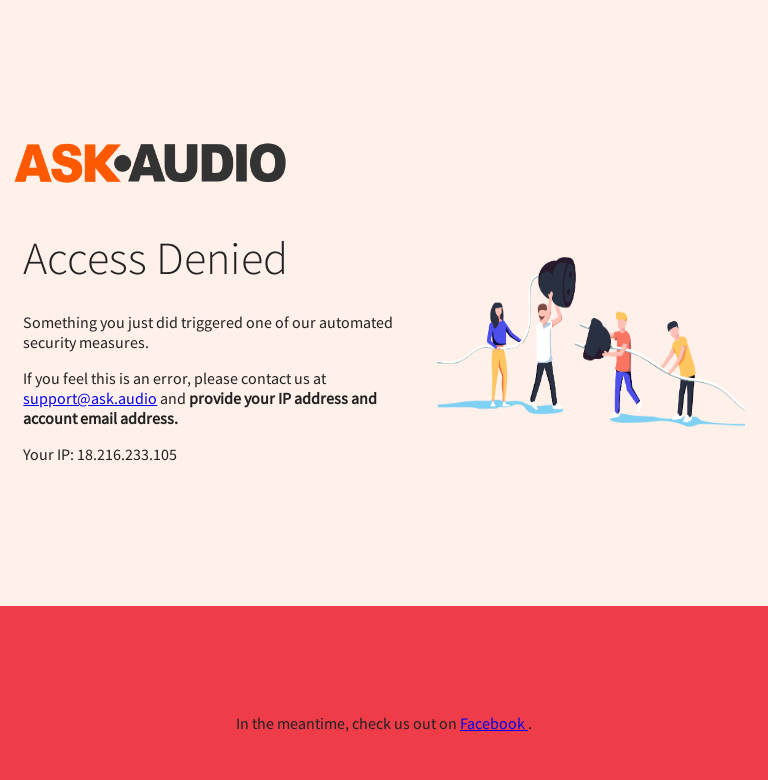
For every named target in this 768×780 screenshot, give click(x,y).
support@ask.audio (90, 398)
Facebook (494, 723)
